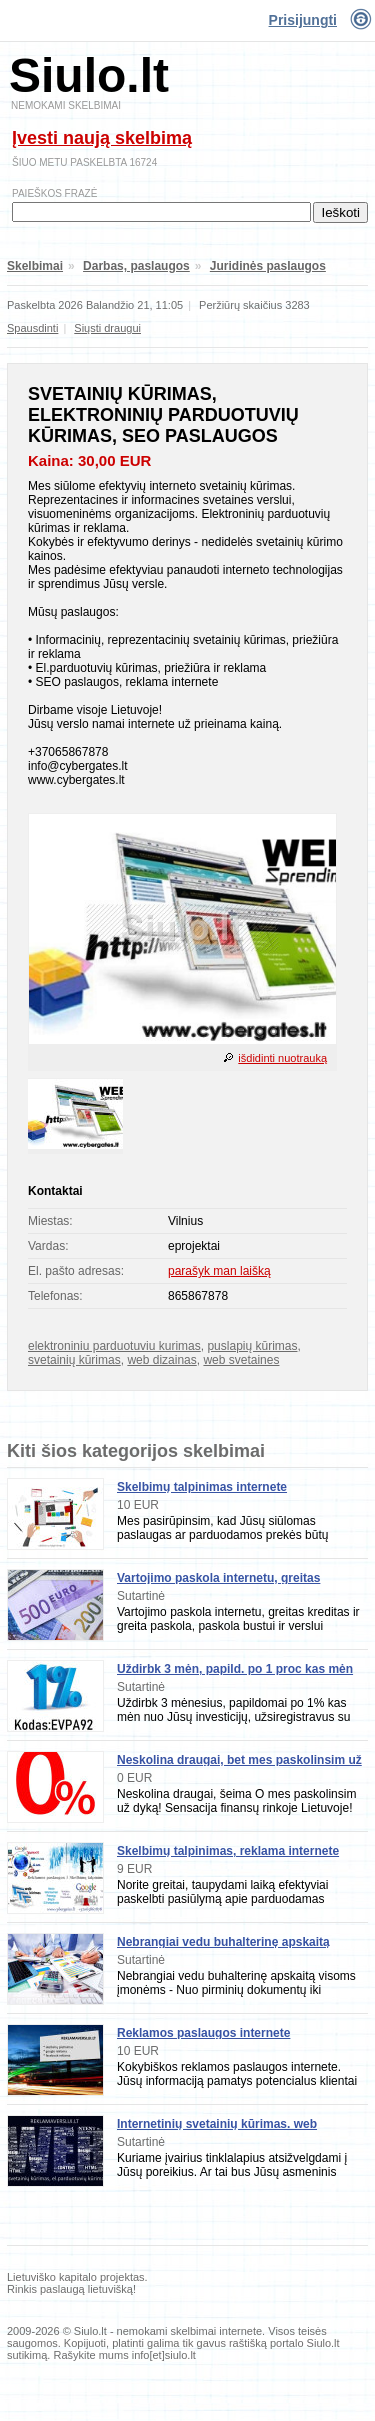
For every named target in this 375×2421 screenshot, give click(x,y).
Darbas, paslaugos (136, 266)
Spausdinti (32, 328)
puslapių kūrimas (252, 1346)
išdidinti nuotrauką (282, 1058)
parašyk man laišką (219, 1271)
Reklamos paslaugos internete (203, 2033)
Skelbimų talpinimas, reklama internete (228, 1851)
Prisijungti (303, 20)
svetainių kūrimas (74, 1360)
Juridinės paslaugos (268, 266)
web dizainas (161, 1360)
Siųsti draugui (107, 328)
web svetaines (241, 1360)
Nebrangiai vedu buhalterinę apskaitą (223, 1942)
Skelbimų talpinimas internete (202, 1487)
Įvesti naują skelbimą (102, 138)
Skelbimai (35, 266)
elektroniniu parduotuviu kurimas (114, 1346)
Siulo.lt (89, 75)
